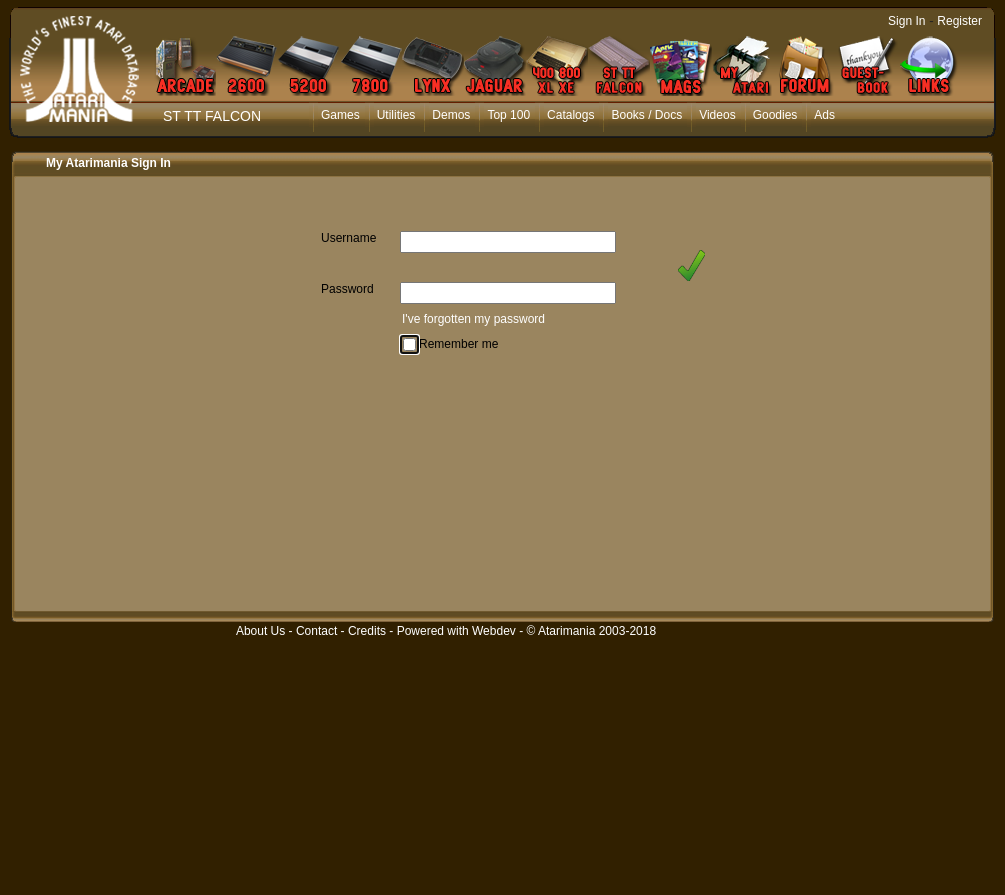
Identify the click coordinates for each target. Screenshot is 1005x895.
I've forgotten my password (473, 319)
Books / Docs (646, 115)
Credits (367, 631)
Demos (451, 115)
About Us (260, 631)
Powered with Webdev (456, 631)
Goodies (775, 115)
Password (347, 289)
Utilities (396, 115)
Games (340, 115)
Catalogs (570, 115)
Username (348, 238)
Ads (824, 115)
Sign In (906, 21)
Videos (717, 115)
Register (959, 21)
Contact (316, 631)
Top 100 (508, 115)
